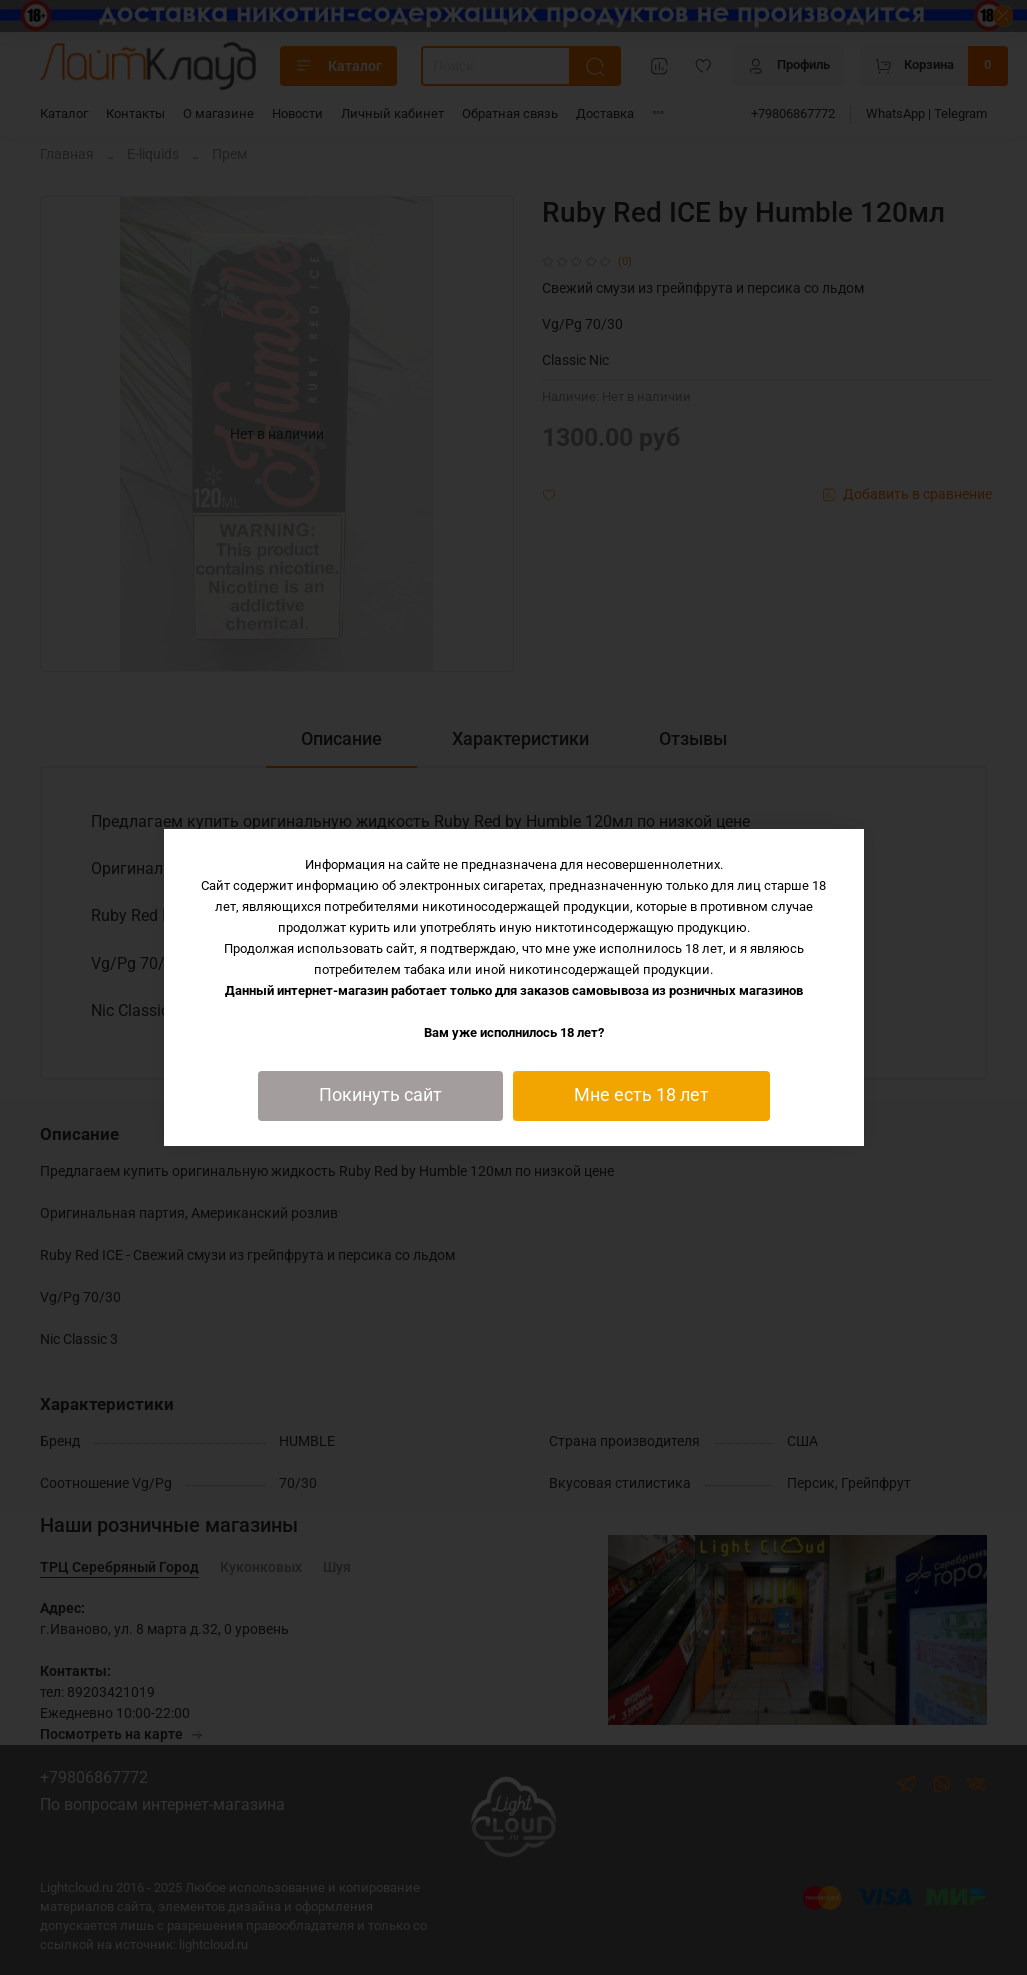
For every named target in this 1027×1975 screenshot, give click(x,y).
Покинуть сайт (380, 1095)
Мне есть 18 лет (641, 1095)
